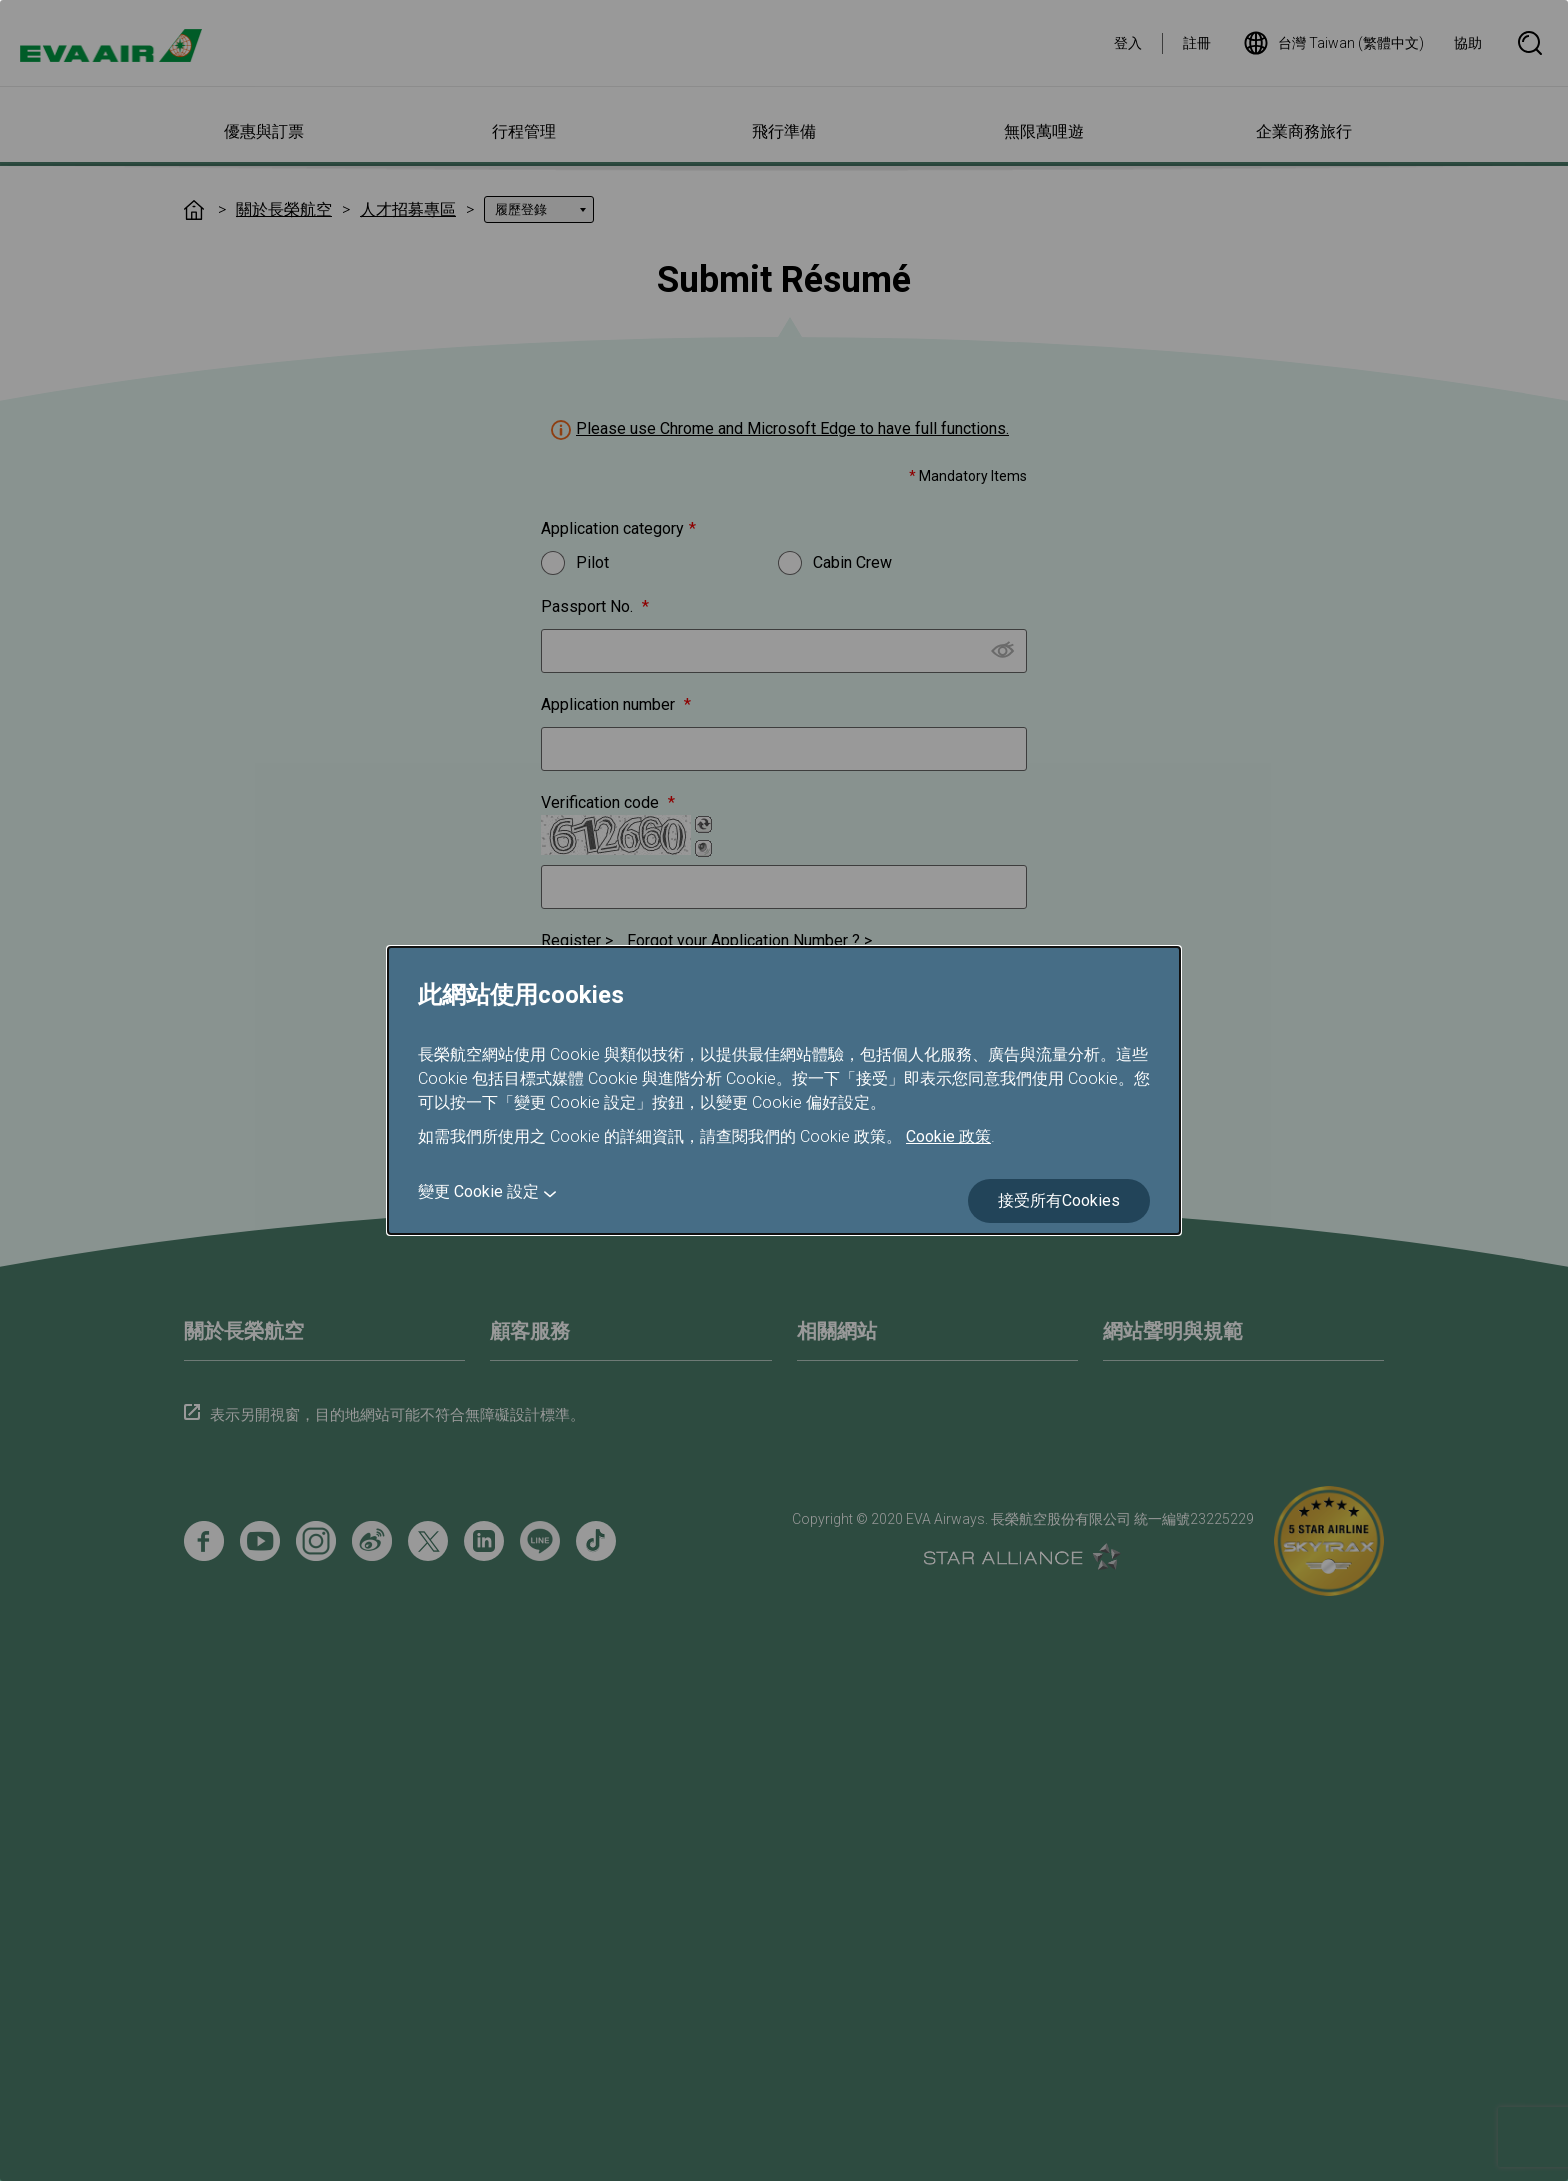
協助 (1468, 43)
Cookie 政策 (948, 1136)
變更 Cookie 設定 (478, 1191)
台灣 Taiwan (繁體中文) (1334, 43)
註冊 (1197, 43)
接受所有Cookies (1059, 1200)
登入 (1128, 43)
